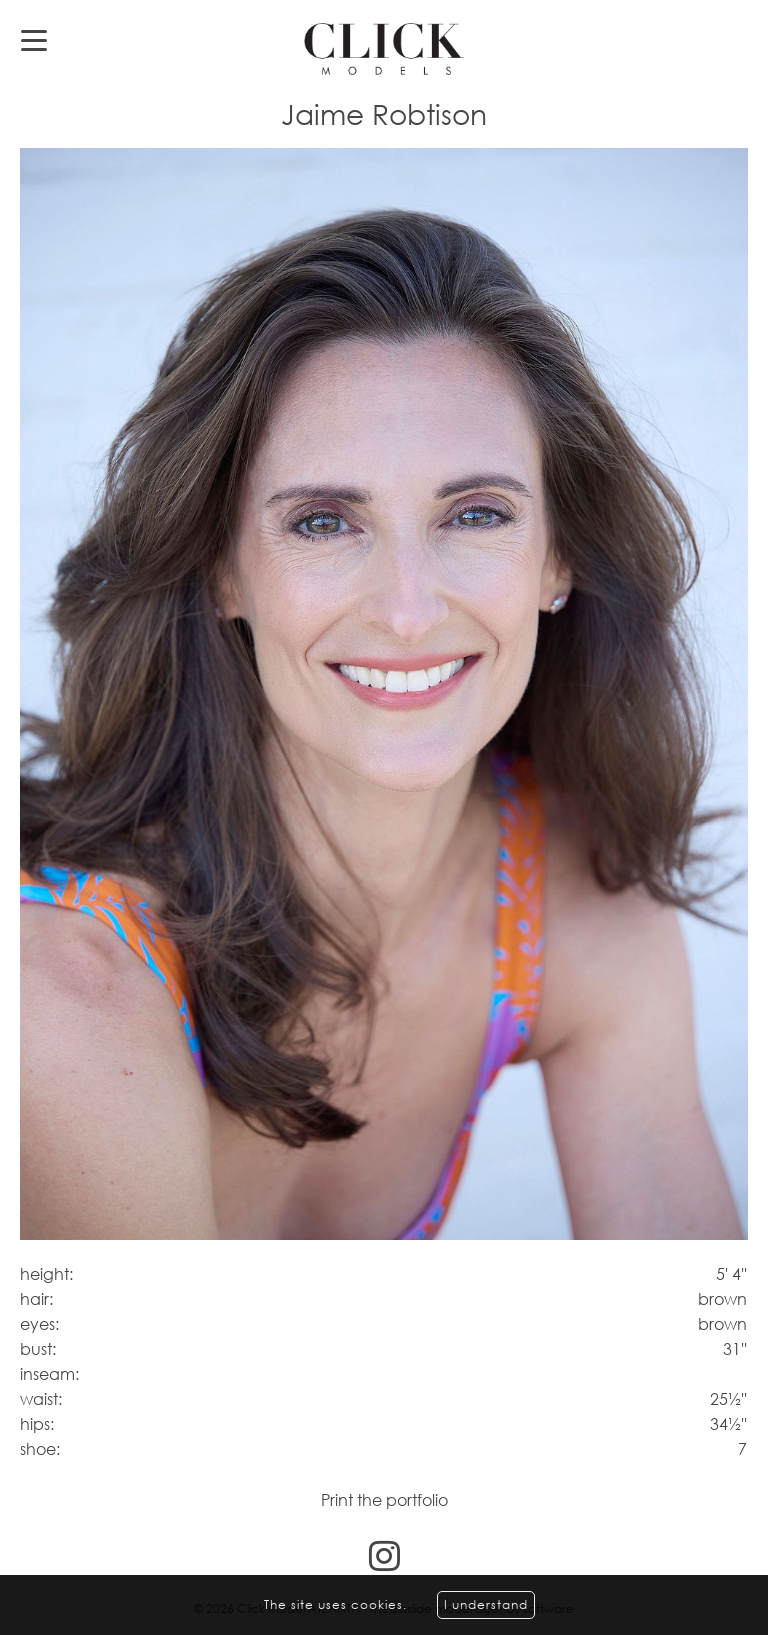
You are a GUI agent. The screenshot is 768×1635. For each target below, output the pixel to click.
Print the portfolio (384, 1500)
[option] (384, 695)
